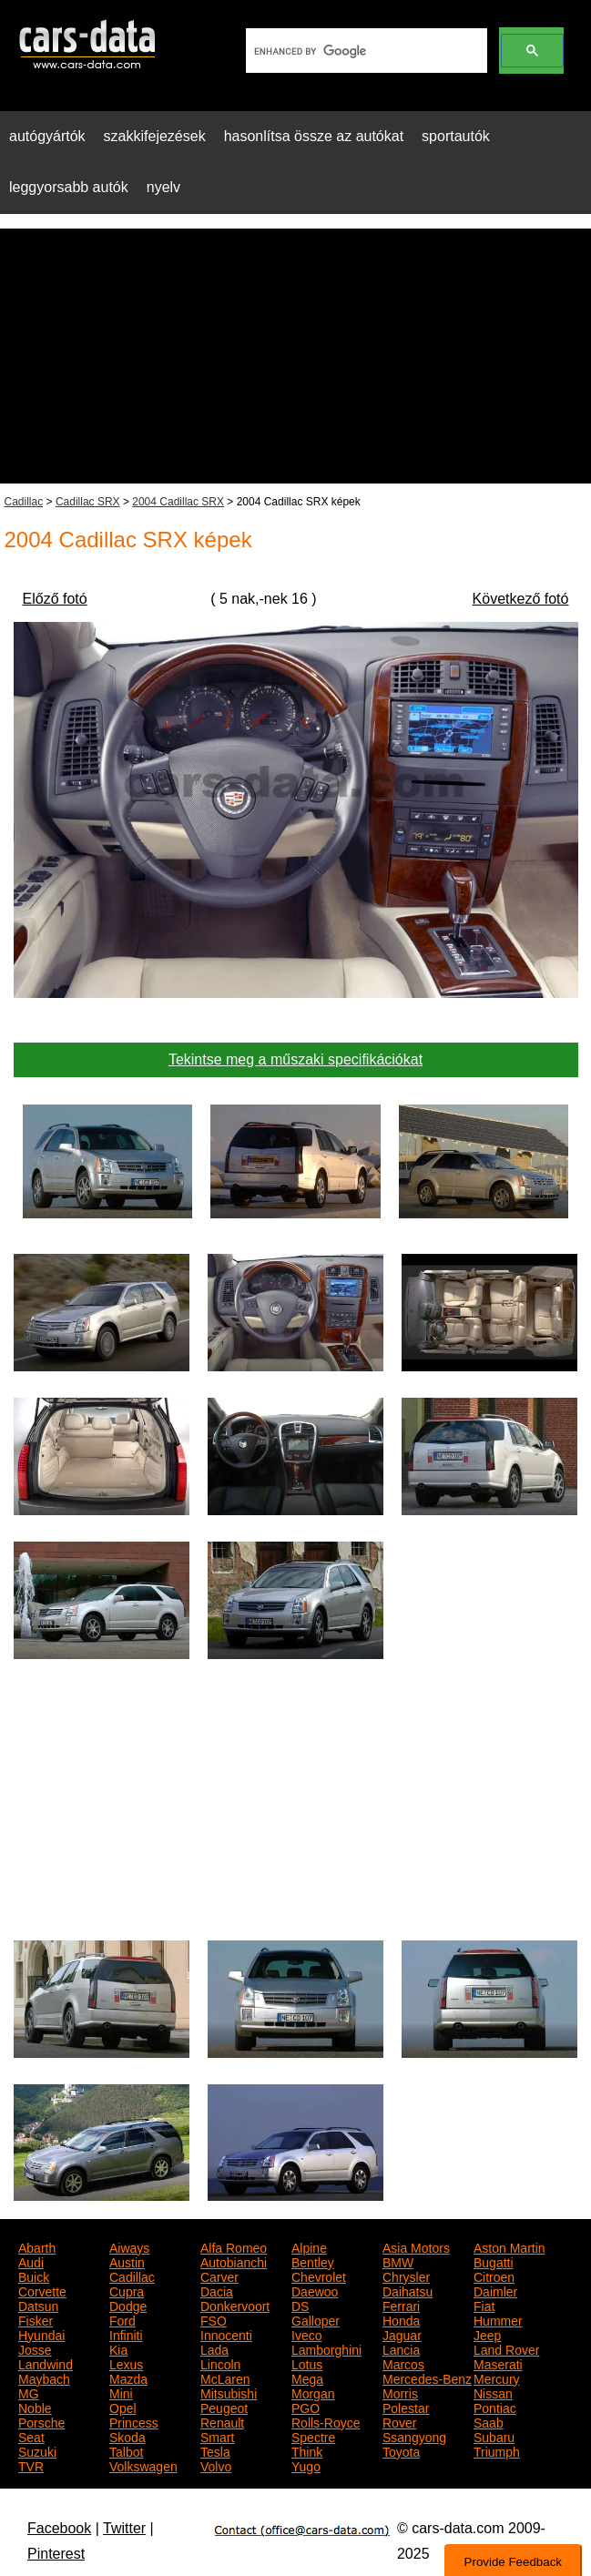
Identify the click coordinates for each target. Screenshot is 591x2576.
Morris (400, 2392)
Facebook (59, 2528)
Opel (123, 2406)
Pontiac (495, 2406)
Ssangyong (414, 2435)
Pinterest (56, 2553)
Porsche (41, 2421)
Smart (217, 2435)
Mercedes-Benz (427, 2377)
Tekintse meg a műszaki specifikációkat (295, 1059)
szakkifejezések (155, 136)
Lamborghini (326, 2348)
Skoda (127, 2435)
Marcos (403, 2362)
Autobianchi (233, 2260)
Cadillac (24, 501)
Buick (33, 2275)
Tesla (215, 2450)
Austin (127, 2260)
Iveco (306, 2333)
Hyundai (41, 2333)
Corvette (42, 2290)
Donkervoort (235, 2304)
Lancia (401, 2348)
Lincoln (220, 2362)
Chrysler (406, 2275)
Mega (307, 2377)
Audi (31, 2260)
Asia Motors (416, 2246)
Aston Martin (509, 2246)
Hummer (498, 2319)
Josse (35, 2348)
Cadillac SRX (88, 501)
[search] (364, 51)
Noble (35, 2406)
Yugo (306, 2464)
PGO (305, 2406)
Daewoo (314, 2290)
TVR (31, 2464)
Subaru (494, 2435)
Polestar (405, 2406)
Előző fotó (55, 598)
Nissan (493, 2392)
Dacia (216, 2290)
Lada (214, 2348)
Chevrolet (318, 2275)
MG (28, 2392)
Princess (133, 2421)
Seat (31, 2435)
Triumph (497, 2450)
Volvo (215, 2464)
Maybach (44, 2377)
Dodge (128, 2304)
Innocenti (226, 2333)
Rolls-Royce (325, 2421)
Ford (122, 2319)
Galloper (315, 2319)
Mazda (128, 2377)
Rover (399, 2421)
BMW (397, 2260)
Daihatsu (407, 2290)
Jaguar (402, 2333)
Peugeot (224, 2406)
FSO (213, 2319)
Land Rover (506, 2348)
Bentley (312, 2260)
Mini (121, 2392)
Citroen (494, 2275)
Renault (222, 2421)
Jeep (487, 2333)
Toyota (401, 2450)
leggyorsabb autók (68, 187)
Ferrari (401, 2304)
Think (306, 2450)
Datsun (38, 2304)
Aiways (129, 2246)
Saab (489, 2421)
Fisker (35, 2319)
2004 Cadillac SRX (178, 501)
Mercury (497, 2377)
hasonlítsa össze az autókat (313, 136)
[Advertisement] (295, 356)
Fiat (484, 2304)
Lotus (306, 2362)
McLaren (225, 2377)
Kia (118, 2348)
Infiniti (126, 2333)
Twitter (124, 2528)
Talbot (126, 2450)
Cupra (126, 2290)
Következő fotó (521, 598)
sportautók (456, 136)
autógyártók (47, 136)
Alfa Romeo (233, 2246)
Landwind (45, 2362)
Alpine (309, 2246)
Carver (219, 2275)
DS (300, 2304)
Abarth (37, 2246)
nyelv (163, 187)
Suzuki (37, 2450)
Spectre (313, 2435)
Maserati (498, 2362)
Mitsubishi (228, 2392)
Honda (401, 2319)
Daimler (495, 2290)
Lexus (126, 2362)
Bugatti (494, 2260)
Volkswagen (143, 2464)
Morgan (312, 2392)
